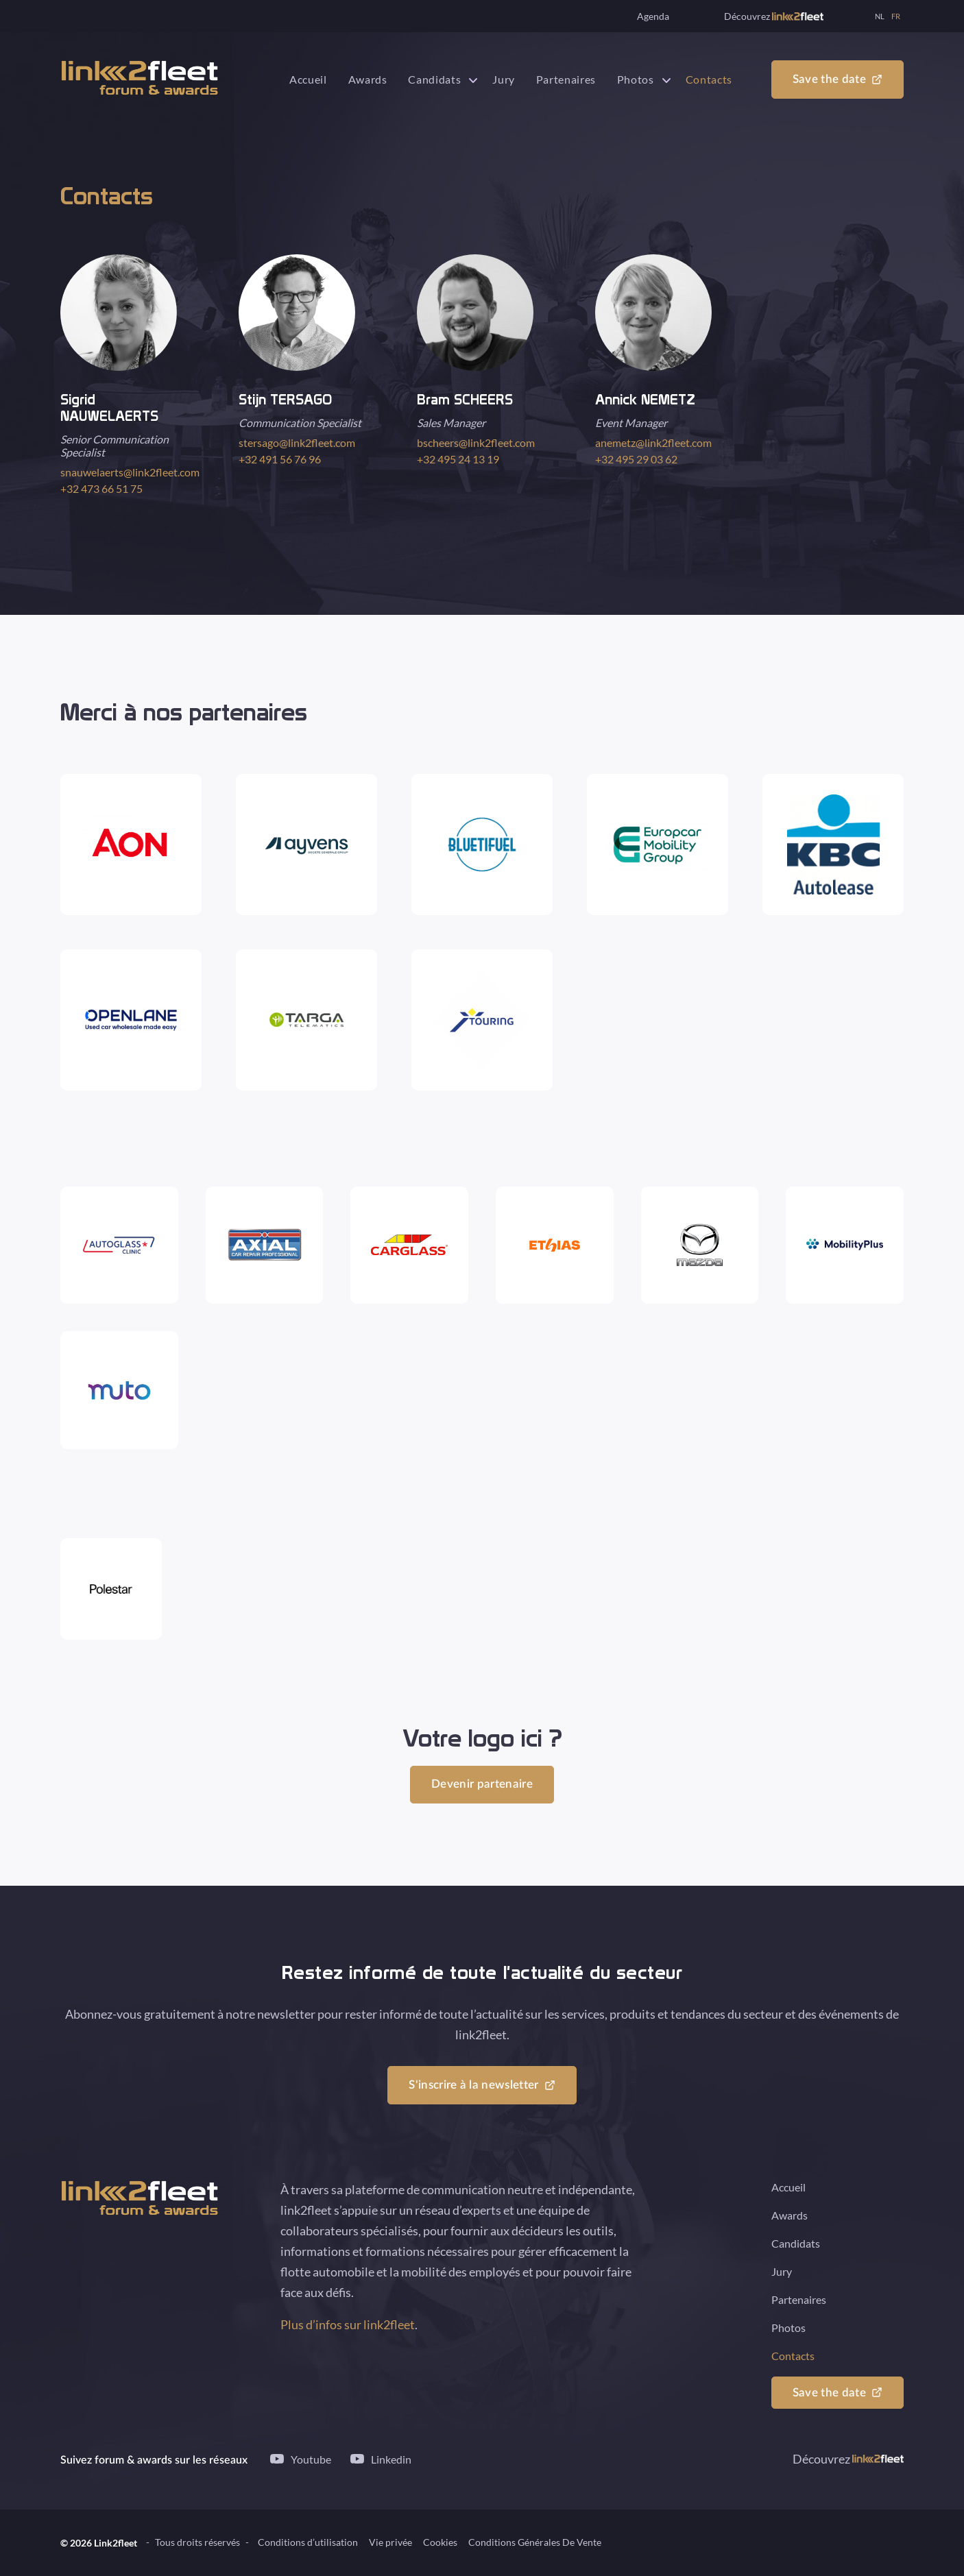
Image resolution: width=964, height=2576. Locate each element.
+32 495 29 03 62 (636, 458)
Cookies (440, 2543)
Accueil (307, 79)
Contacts (709, 79)
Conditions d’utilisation (308, 2543)
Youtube (311, 2459)
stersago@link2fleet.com (297, 442)
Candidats (434, 79)
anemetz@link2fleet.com (653, 442)
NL (879, 16)
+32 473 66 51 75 (101, 488)
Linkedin (391, 2459)
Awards (367, 79)
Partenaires (566, 79)
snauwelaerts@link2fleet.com (130, 471)
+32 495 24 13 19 (458, 458)
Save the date (829, 79)
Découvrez (773, 16)
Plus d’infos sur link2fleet (347, 2325)
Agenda (653, 16)
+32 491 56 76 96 (280, 458)
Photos (635, 79)
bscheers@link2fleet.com (476, 442)
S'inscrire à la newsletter (473, 2085)
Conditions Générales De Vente (534, 2543)
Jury (503, 79)
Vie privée (390, 2543)
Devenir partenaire (482, 1784)
